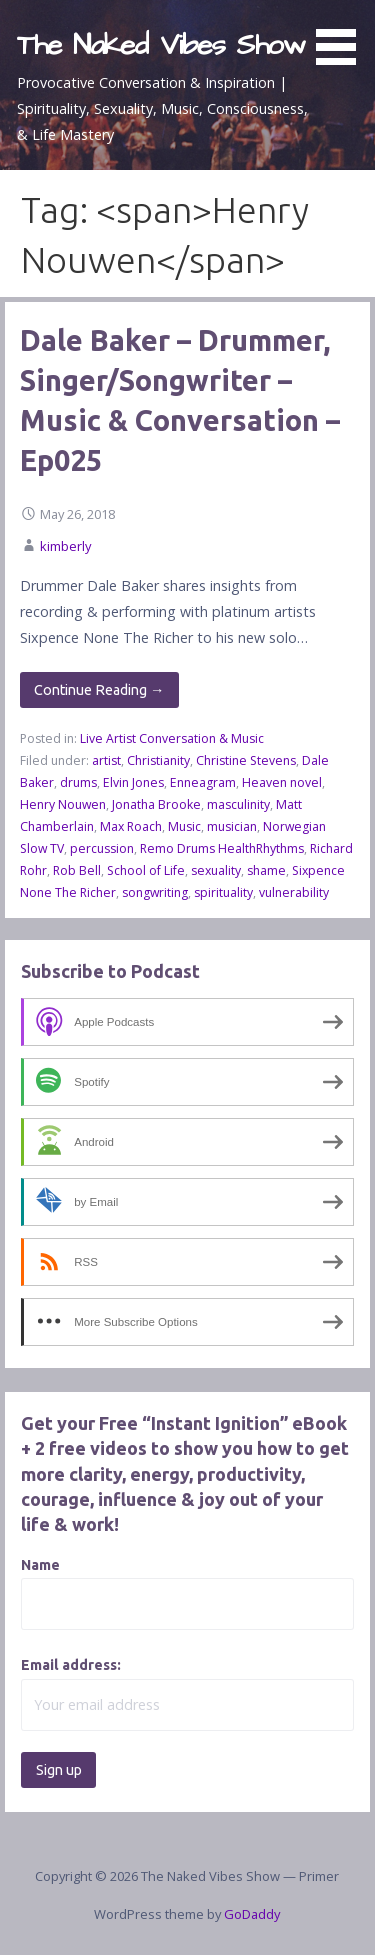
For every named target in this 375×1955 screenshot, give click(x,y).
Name (40, 1565)
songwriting (155, 892)
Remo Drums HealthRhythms (222, 848)
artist (106, 760)
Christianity (158, 760)
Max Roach (131, 826)
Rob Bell (77, 870)
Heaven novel (282, 782)
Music (184, 826)
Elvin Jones (133, 782)
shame (266, 870)
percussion (102, 848)
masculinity (238, 804)
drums (78, 782)
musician (232, 826)
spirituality (223, 892)
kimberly (65, 546)
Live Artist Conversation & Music (172, 738)
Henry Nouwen (63, 804)
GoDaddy (252, 1914)
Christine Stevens (246, 760)
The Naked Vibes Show (161, 46)
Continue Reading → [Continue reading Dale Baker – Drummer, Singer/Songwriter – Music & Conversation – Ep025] (99, 690)
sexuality (216, 870)
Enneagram (203, 782)
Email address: (71, 1665)
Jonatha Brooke (156, 804)
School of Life (146, 870)
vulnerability (294, 892)
